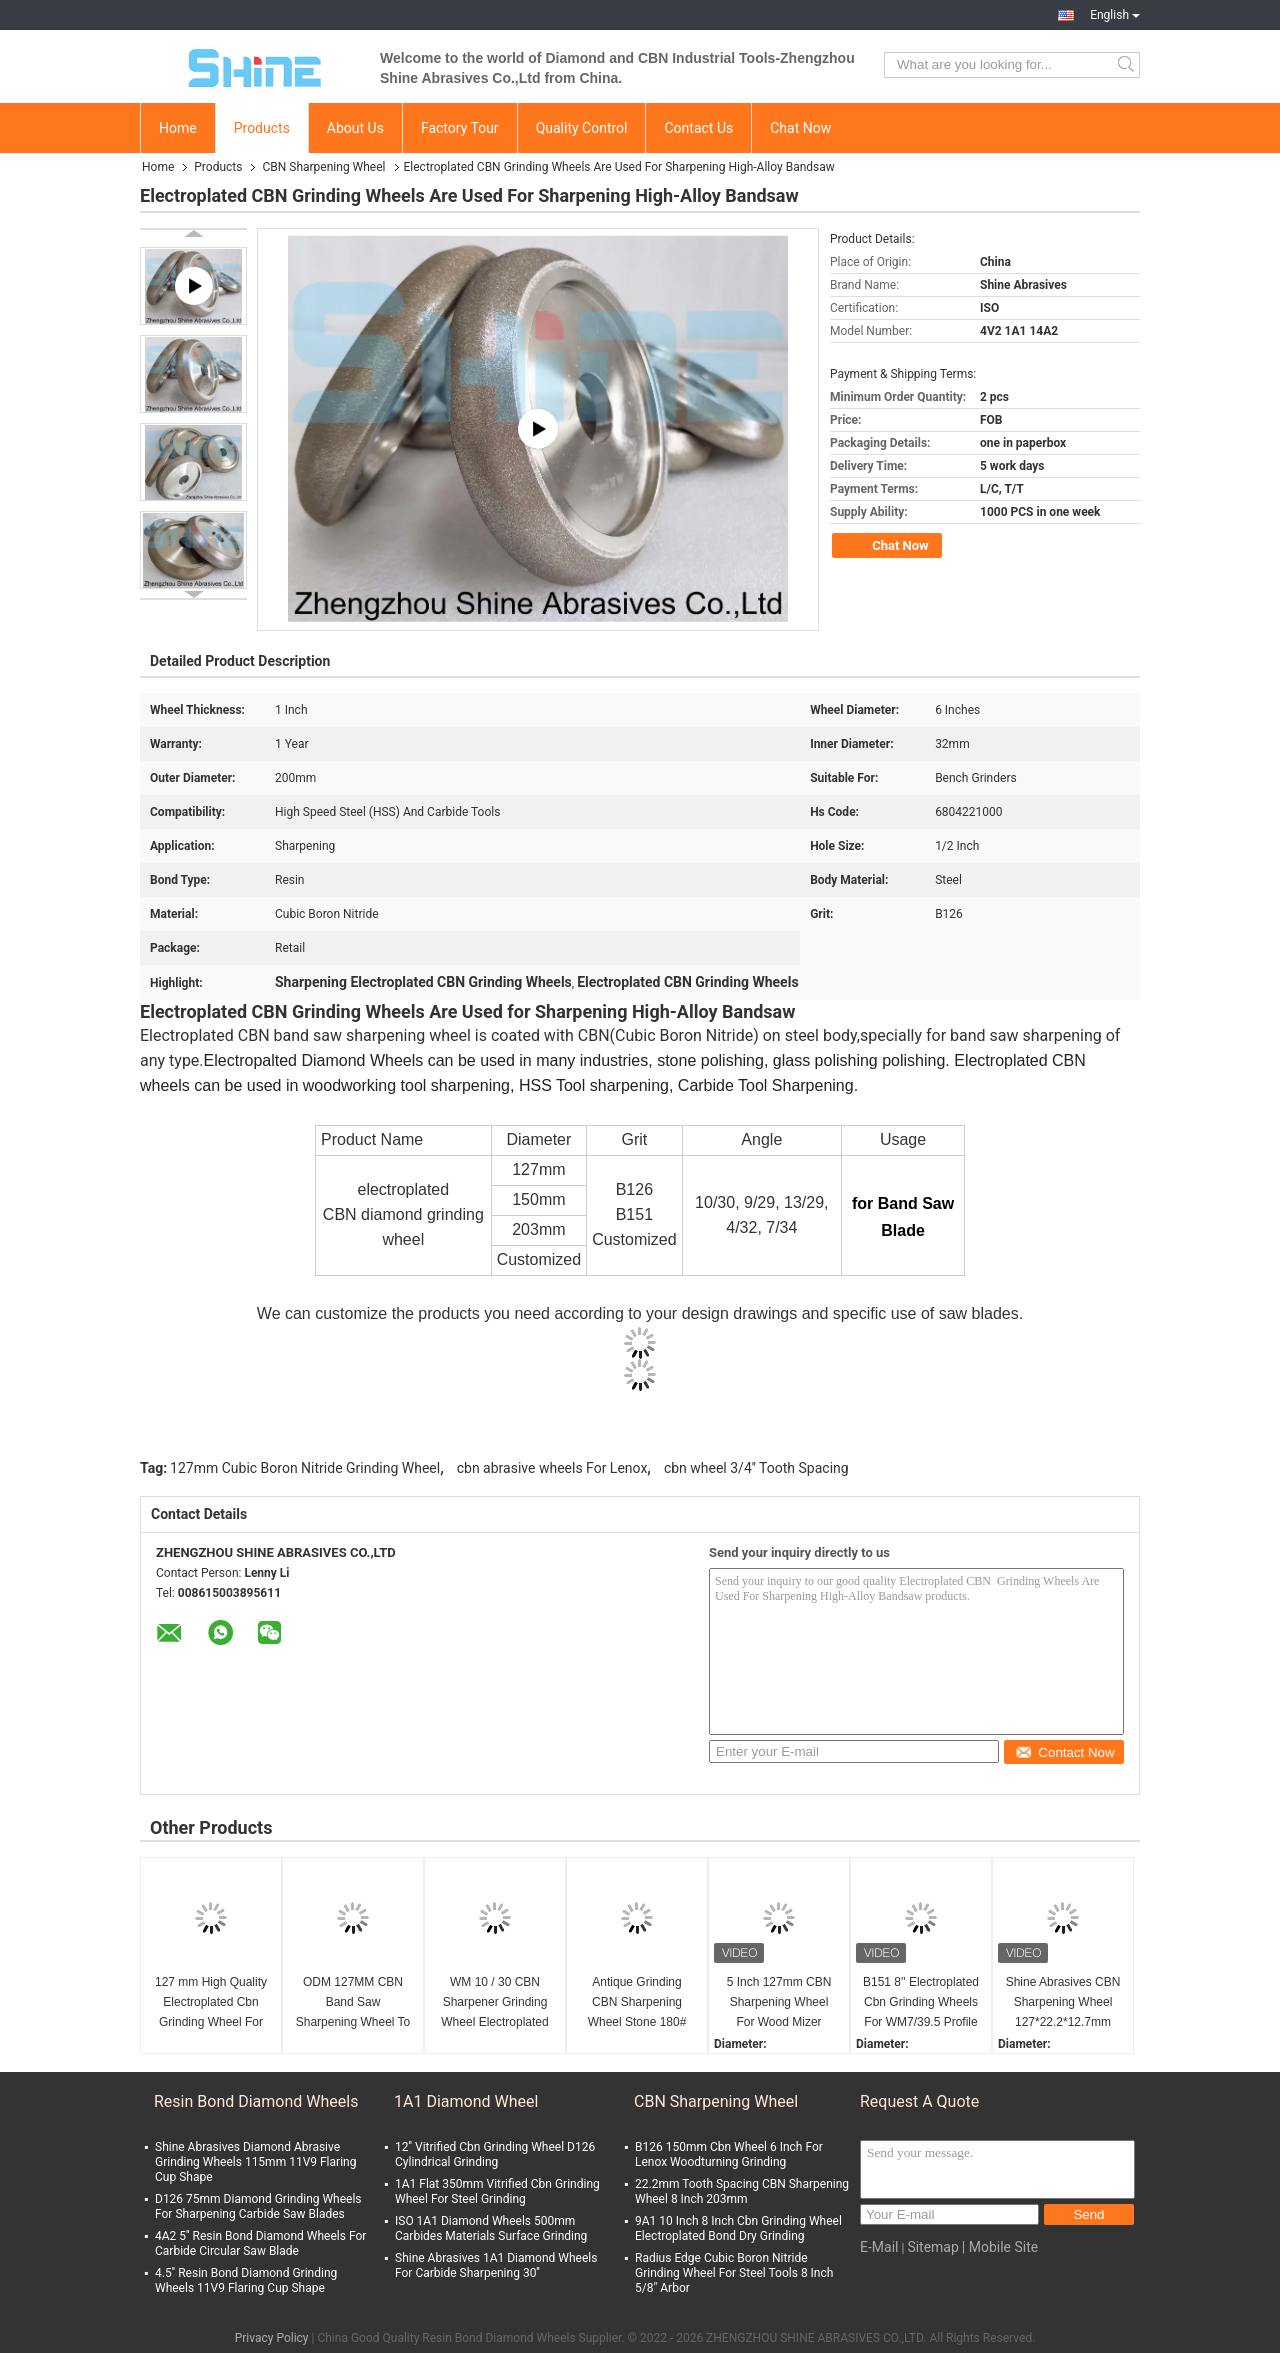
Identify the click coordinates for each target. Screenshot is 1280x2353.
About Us (355, 128)
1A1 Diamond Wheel (466, 2101)
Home (178, 128)
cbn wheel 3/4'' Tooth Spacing (756, 1468)
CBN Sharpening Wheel (323, 167)
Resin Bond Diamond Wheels (256, 2101)
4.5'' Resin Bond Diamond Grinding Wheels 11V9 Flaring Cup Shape (246, 2280)
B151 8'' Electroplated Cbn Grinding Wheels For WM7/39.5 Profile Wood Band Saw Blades (921, 2003)
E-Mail (879, 2247)
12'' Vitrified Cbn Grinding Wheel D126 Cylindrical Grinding (495, 2154)
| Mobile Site (1000, 2247)
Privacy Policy (272, 2338)
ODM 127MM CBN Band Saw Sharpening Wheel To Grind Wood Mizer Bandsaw (353, 2003)
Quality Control (582, 128)
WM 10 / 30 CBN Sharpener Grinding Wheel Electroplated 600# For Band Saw (494, 2003)
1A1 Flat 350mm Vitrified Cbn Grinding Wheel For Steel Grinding (497, 2191)
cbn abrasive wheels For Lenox (552, 1468)
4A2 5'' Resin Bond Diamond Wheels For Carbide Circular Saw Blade (260, 2243)
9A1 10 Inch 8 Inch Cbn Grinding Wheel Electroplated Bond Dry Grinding (738, 2228)
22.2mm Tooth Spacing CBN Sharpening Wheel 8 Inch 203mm (742, 2191)
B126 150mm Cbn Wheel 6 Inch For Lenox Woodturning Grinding (729, 2154)
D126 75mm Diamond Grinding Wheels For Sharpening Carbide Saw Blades (258, 2206)
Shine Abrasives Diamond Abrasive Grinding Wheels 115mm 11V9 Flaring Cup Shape (255, 2162)
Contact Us (698, 128)
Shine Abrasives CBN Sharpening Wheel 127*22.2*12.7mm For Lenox (1063, 2003)
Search (1127, 65)
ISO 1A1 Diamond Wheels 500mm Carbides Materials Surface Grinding (491, 2228)
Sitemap (932, 2247)
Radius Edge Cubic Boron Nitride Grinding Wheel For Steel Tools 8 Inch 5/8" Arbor (734, 2273)
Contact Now (1064, 1752)
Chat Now (800, 128)
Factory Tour (460, 128)
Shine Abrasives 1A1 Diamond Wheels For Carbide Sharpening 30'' (496, 2265)
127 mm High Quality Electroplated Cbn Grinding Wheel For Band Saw (211, 2003)
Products (262, 128)
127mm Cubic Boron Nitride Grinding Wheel (305, 1468)
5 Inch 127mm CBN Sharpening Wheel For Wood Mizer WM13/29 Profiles (779, 2003)
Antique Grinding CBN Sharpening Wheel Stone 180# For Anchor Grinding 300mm (636, 2003)
